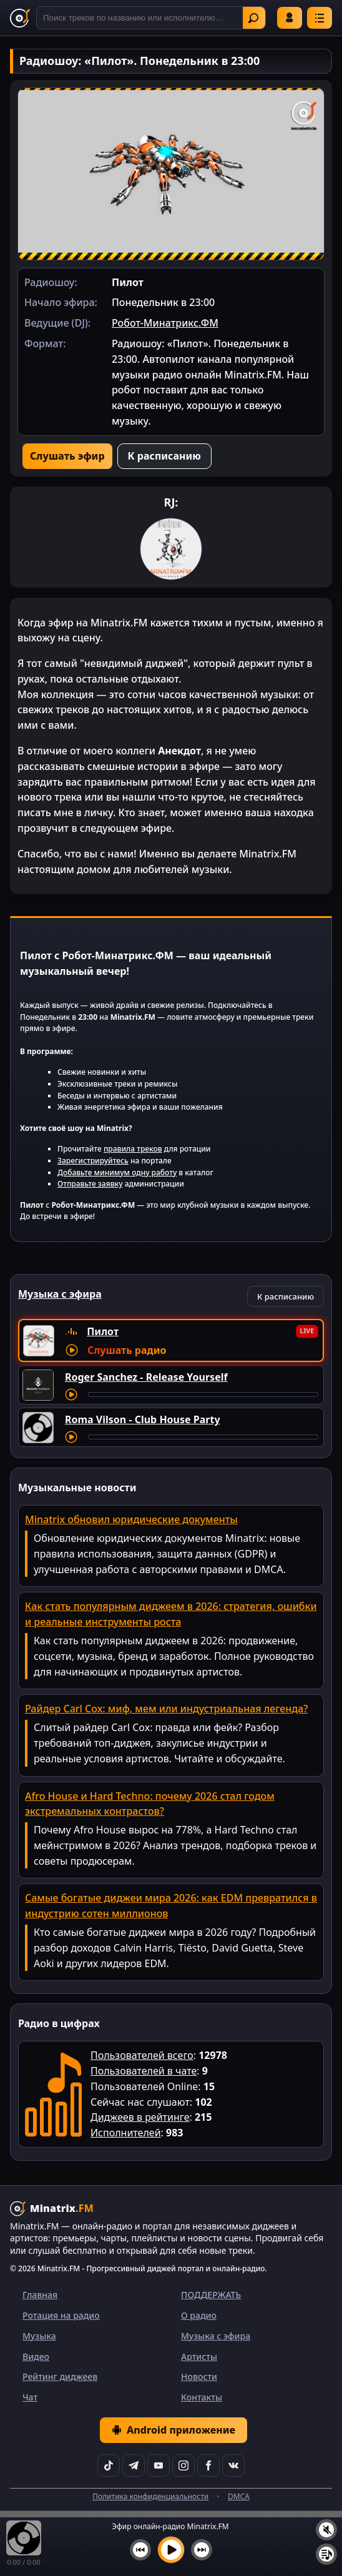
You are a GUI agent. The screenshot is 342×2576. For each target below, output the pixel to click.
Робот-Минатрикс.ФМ (165, 323)
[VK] (233, 2465)
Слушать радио (126, 1350)
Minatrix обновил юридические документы (131, 1519)
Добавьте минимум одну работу (117, 1172)
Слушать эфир (67, 456)
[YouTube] (158, 2465)
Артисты (199, 2356)
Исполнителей (125, 2132)
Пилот (103, 1331)
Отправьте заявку (90, 1183)
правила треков (133, 1148)
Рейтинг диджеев (59, 2376)
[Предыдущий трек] (140, 2549)
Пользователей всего (141, 2055)
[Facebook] (208, 2465)
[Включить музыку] (171, 2550)
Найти (253, 18)
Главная (39, 2295)
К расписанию (164, 456)
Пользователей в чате (143, 2071)
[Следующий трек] (201, 2549)
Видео (35, 2356)
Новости (199, 2376)
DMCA (239, 2496)
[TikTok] (108, 2465)
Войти (290, 17)
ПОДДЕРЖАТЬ (211, 2295)
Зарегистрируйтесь (93, 1160)
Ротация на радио (61, 2315)
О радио (199, 2315)
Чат (29, 2397)
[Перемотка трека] (203, 1394)
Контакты (201, 2397)
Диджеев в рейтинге (139, 2117)
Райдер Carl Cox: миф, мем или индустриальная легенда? (166, 1708)
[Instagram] (183, 2465)
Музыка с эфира (215, 2336)
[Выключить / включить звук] (326, 2529)
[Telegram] (133, 2465)
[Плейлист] (326, 2554)
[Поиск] (151, 17)
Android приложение (173, 2430)
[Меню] (319, 18)
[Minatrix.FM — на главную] (20, 18)
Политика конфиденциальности (150, 2496)
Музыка (39, 2336)
